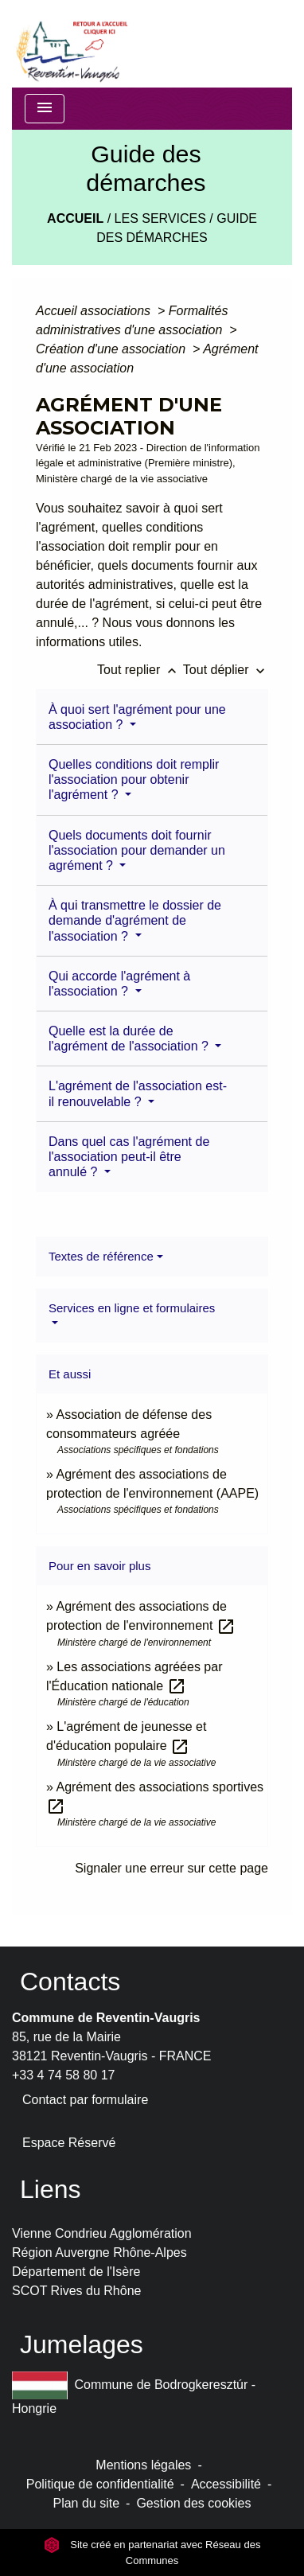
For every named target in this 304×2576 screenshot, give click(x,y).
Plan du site (86, 2503)
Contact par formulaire (85, 2099)
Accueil (75, 218)
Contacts (70, 1981)
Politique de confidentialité (100, 2484)
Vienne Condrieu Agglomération (102, 2233)
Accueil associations (95, 311)
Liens (50, 2189)
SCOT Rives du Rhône (76, 2290)
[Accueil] (71, 44)
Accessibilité (226, 2484)
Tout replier (140, 669)
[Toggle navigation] (44, 108)
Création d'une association (112, 349)
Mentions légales (143, 2465)
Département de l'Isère (76, 2271)
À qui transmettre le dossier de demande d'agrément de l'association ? (135, 920)
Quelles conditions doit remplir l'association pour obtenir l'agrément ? (134, 779)
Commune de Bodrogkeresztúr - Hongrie (133, 2393)
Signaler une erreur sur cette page (171, 1868)
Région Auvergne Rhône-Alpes (99, 2252)
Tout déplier (225, 669)
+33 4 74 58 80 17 (63, 2075)
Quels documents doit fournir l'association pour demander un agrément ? (137, 850)
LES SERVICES (160, 218)
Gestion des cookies (193, 2503)
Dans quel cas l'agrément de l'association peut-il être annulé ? (129, 1157)
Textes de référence (101, 1256)
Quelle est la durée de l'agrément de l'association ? (130, 1038)
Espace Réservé (68, 2142)
